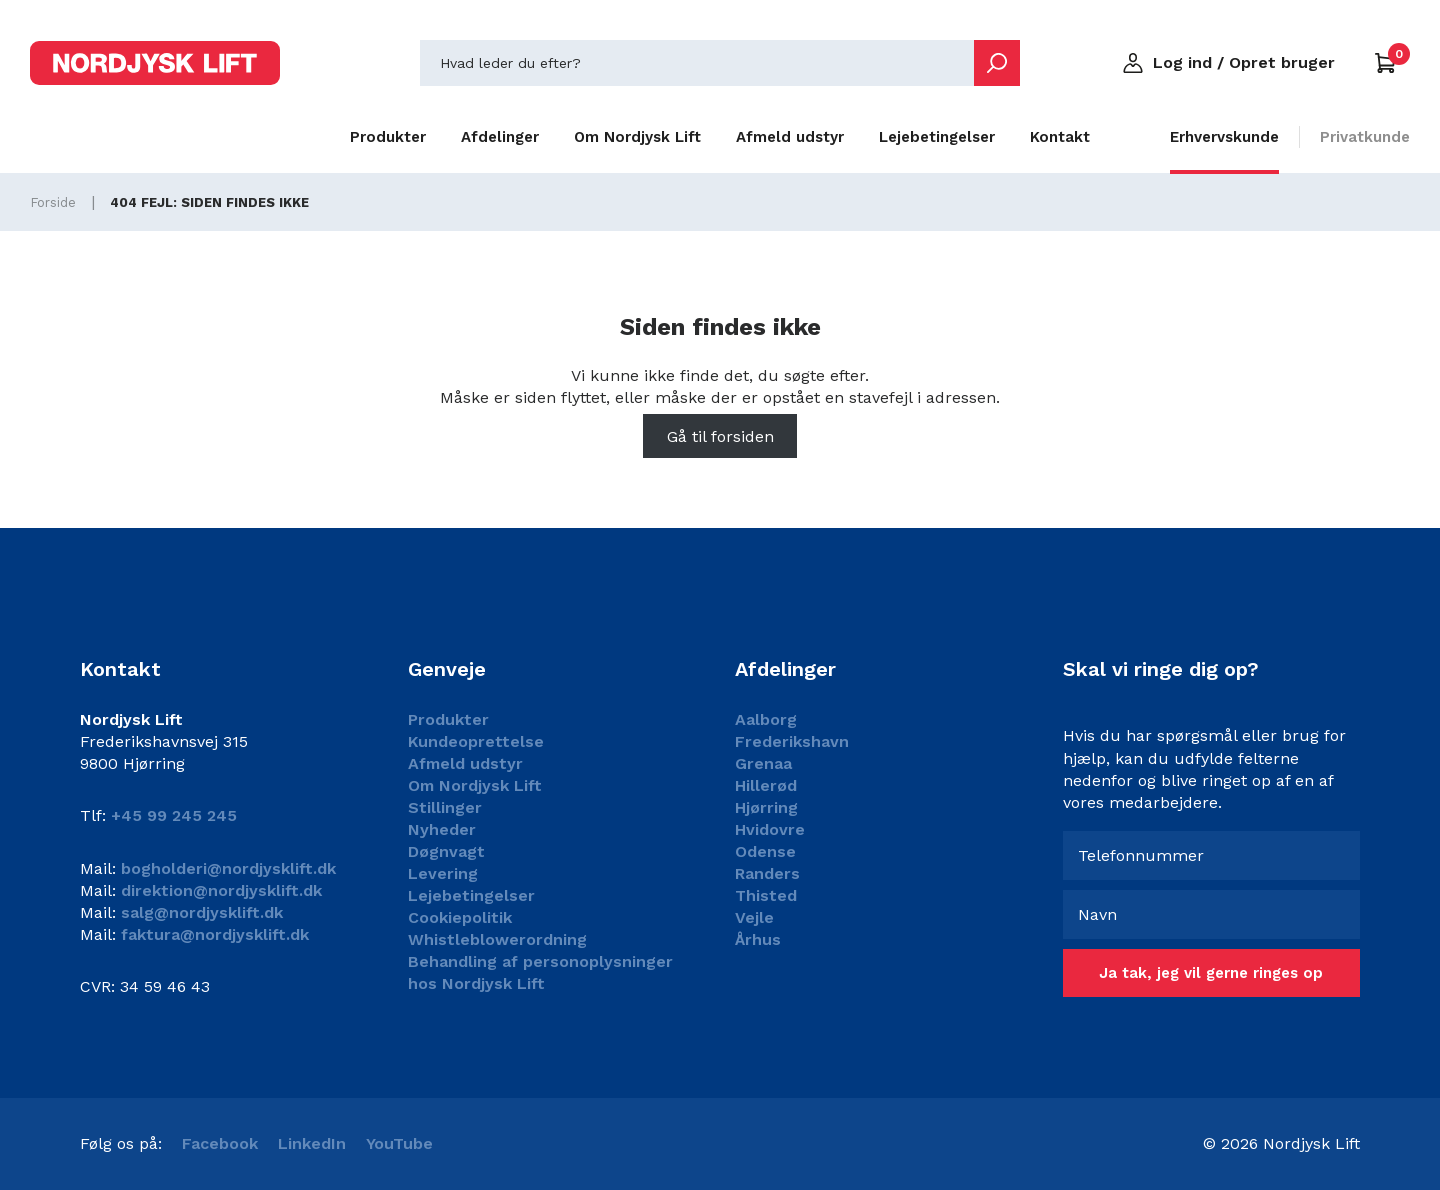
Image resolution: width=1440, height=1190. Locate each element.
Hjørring (766, 807)
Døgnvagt (446, 851)
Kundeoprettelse (476, 741)
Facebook (220, 1143)
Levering (443, 873)
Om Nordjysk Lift (637, 137)
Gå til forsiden (720, 436)
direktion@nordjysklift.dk (219, 890)
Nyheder (442, 829)
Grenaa (763, 763)
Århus (758, 939)
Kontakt (1060, 137)
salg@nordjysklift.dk (199, 912)
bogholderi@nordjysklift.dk (226, 868)
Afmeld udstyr (790, 137)
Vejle (754, 917)
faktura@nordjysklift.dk (212, 934)
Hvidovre (770, 829)
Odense (765, 851)
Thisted (766, 895)
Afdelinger (500, 137)
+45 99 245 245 (174, 815)
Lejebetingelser (937, 137)
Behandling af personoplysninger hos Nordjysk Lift (540, 972)
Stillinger (445, 807)
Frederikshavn (792, 741)
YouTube (399, 1143)
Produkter (388, 137)
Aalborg (766, 719)
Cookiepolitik (460, 917)
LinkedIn (312, 1143)
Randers (767, 873)
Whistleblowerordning (497, 939)
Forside (53, 202)
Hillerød (766, 785)
